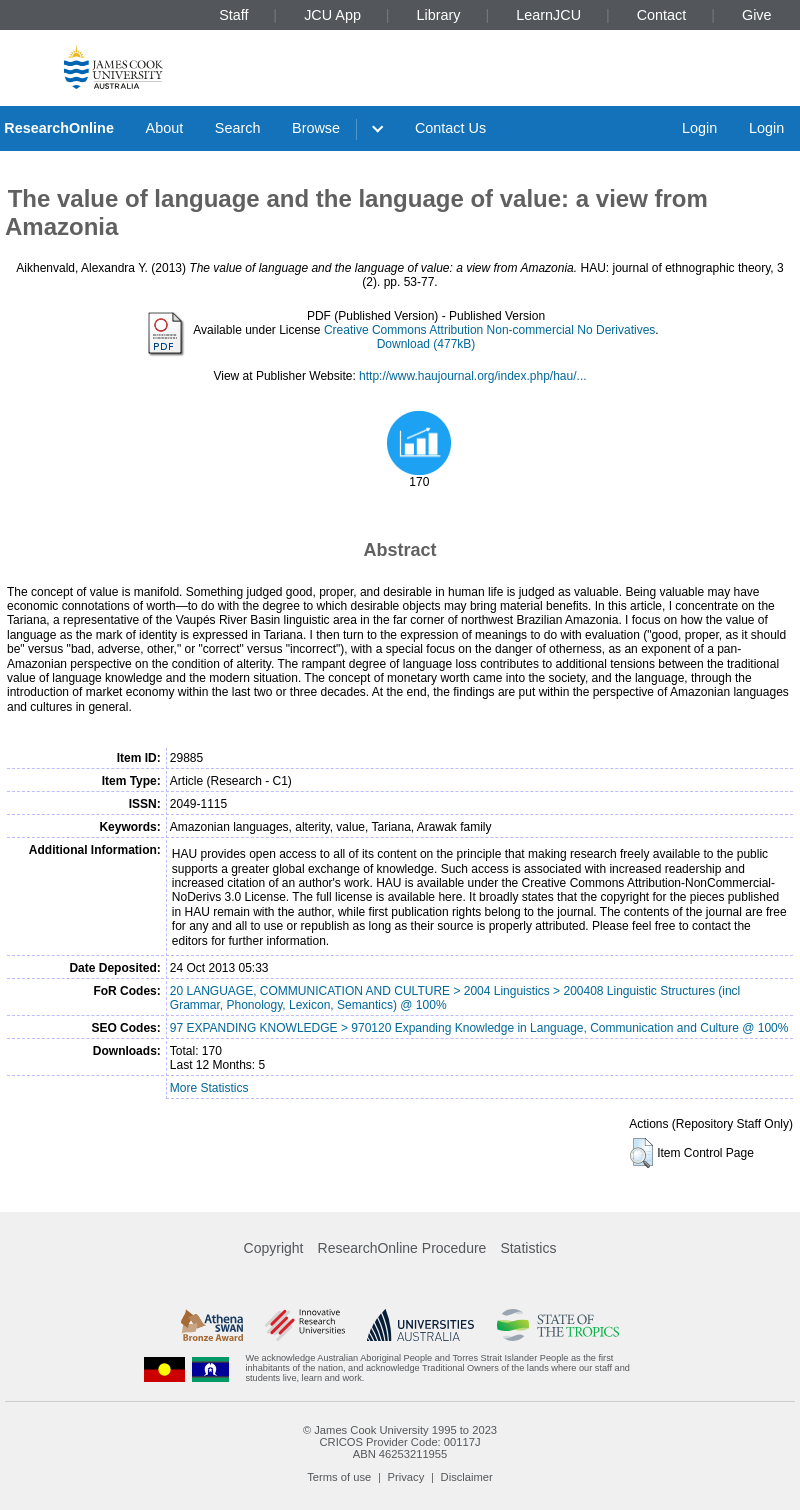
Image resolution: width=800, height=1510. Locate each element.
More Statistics (209, 1088)
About (165, 128)
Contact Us (450, 128)
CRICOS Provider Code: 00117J (399, 1442)
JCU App (332, 15)
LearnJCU (548, 15)
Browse (316, 128)
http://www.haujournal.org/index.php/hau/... (472, 376)
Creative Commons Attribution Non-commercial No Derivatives (489, 330)
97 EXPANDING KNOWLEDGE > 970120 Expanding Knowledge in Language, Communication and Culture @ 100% (479, 1028)
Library (439, 15)
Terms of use (339, 1477)
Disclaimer (467, 1477)
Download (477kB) (426, 344)
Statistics (528, 1248)
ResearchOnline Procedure (402, 1248)
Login (699, 128)
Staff (233, 15)
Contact (662, 15)
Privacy (406, 1477)
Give (757, 15)
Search (238, 128)
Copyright (274, 1248)
